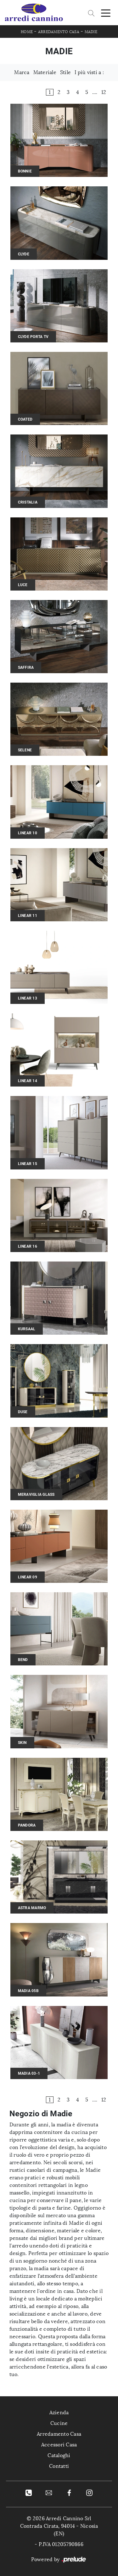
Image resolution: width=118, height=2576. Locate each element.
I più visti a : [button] (89, 72)
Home (27, 32)
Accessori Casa (59, 2445)
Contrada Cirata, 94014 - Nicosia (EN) (59, 2530)
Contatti (59, 2466)
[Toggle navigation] (105, 12)
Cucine (59, 2423)
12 (103, 92)
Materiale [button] (44, 72)
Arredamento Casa (58, 32)
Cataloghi (59, 2455)
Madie (91, 32)
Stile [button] (65, 72)
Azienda (59, 2413)
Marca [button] (21, 72)
